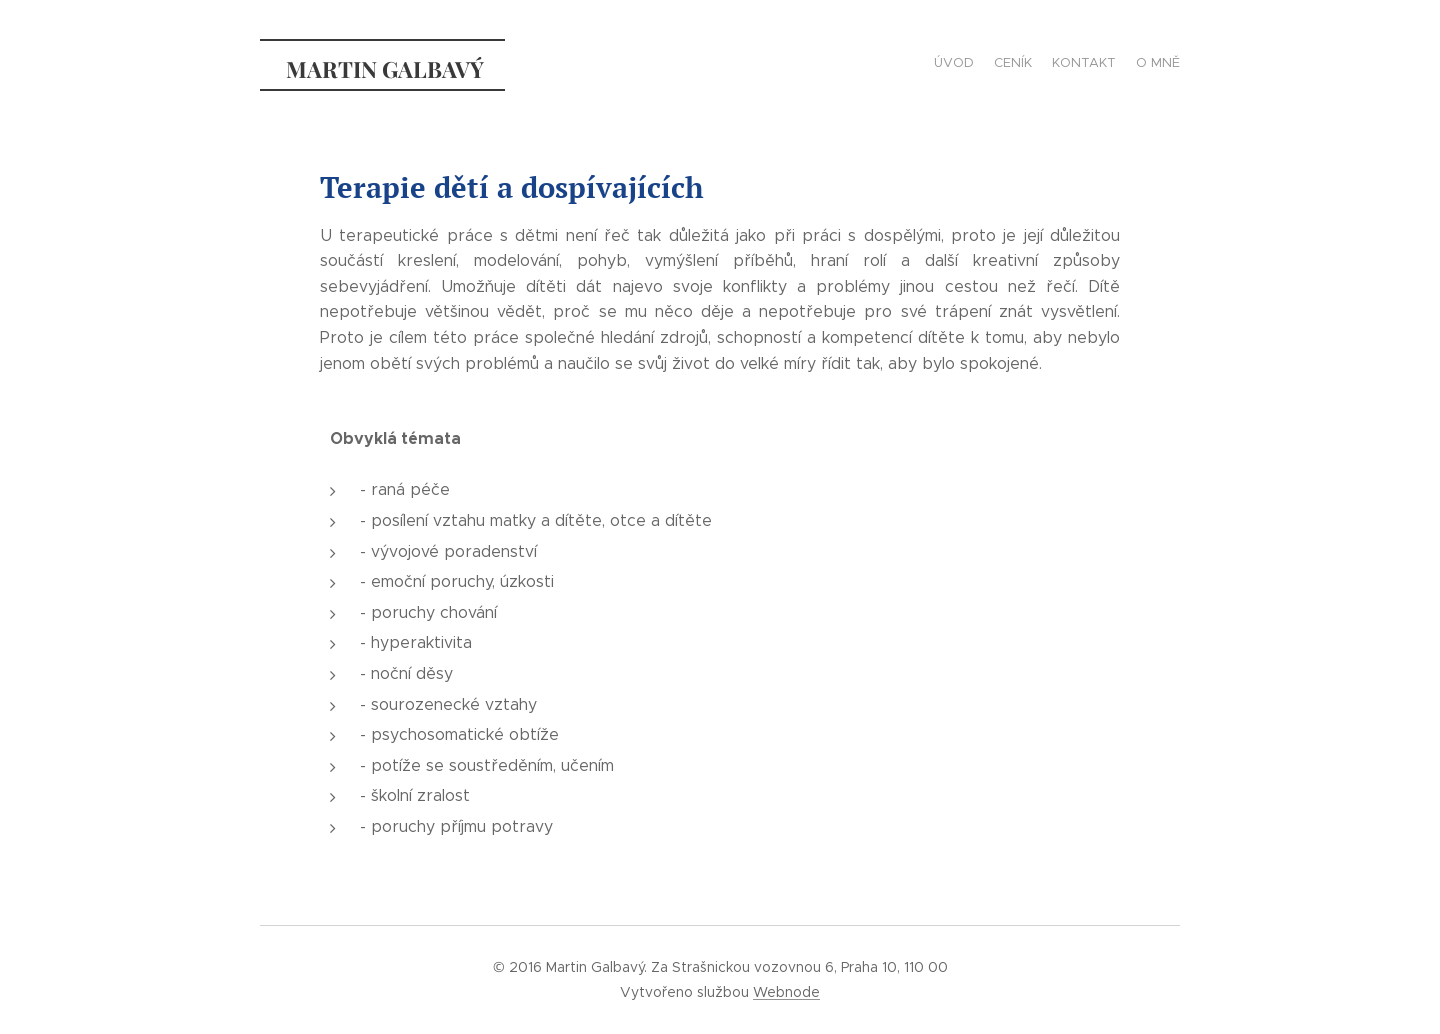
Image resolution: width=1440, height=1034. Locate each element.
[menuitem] (1122, 65)
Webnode (786, 992)
